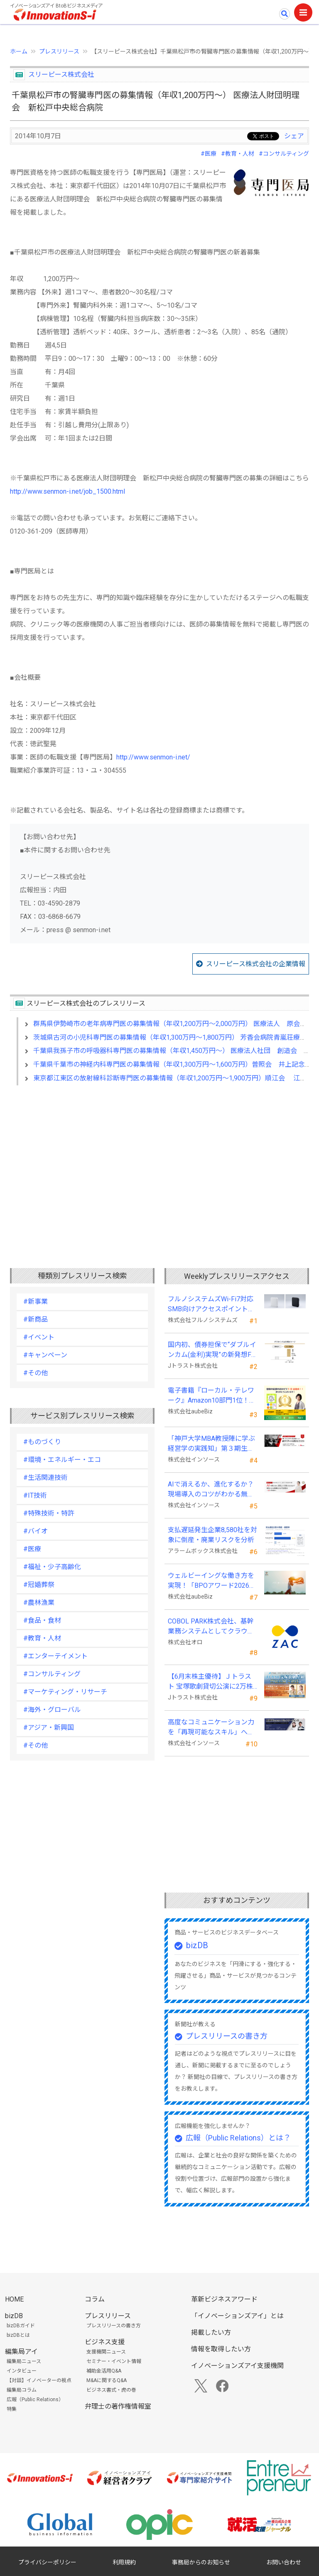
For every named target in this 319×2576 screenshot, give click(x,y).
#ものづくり (42, 1442)
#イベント (38, 1337)
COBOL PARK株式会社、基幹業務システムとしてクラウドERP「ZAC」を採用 (211, 1626)
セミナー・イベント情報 (113, 2361)
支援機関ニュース (106, 2352)
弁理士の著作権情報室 (118, 2406)
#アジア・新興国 (48, 1727)
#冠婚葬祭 (38, 1585)
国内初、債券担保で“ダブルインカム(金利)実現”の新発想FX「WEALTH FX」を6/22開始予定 (212, 1350)
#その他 (35, 1373)
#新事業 (35, 1301)
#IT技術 (35, 1495)
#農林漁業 (38, 1602)
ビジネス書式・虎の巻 (111, 2390)
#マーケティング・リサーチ (65, 1692)
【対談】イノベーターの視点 (39, 2380)
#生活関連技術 (45, 1477)
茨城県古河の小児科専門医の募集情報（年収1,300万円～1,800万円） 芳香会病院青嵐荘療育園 (173, 1037)
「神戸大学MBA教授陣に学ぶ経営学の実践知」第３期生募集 (211, 1444)
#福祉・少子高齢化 (52, 1567)
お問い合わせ (283, 2562)
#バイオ (35, 1531)
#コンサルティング (284, 153)
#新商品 (35, 1319)
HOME (14, 2299)
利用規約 (124, 2562)
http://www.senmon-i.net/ (153, 757)
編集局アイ (21, 2352)
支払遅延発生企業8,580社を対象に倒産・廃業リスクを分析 (212, 1535)
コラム (95, 2299)
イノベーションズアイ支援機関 (237, 2366)
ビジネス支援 (105, 2342)
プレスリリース (59, 51)
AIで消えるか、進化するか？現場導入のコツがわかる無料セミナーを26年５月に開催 (211, 1489)
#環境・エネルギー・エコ (62, 1460)
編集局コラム (22, 2390)
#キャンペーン (45, 1355)
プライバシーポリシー (47, 2562)
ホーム (18, 51)
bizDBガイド (21, 2326)
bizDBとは (18, 2335)
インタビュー (22, 2371)
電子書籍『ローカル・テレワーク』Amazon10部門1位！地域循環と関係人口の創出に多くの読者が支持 (212, 1396)
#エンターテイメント (55, 1656)
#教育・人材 (237, 153)
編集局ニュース (24, 2361)
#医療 (208, 153)
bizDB (197, 1945)
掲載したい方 (211, 2332)
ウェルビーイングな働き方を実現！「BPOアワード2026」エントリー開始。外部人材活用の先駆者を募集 (212, 1581)
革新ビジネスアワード (224, 2299)
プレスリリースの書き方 (226, 2036)
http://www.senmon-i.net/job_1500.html (67, 491)
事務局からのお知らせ (201, 2562)
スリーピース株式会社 (61, 74)
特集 (12, 2409)
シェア (294, 136)
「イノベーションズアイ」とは (237, 2316)
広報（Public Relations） (35, 2399)
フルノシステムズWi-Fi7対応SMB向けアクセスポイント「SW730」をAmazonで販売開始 (210, 1304)
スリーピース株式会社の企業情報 (255, 964)
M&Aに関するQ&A (106, 2380)
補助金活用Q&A (103, 2371)
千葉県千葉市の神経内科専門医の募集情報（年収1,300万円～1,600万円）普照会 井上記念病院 (175, 1064)
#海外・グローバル (52, 1710)
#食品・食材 (42, 1620)
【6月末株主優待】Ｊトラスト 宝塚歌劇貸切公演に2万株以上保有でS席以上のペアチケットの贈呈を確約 (210, 1682)
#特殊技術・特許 (48, 1513)
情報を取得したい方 (221, 2349)
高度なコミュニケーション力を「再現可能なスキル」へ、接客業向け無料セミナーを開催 (211, 1727)
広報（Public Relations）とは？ (238, 2137)
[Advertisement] (159, 1163)
